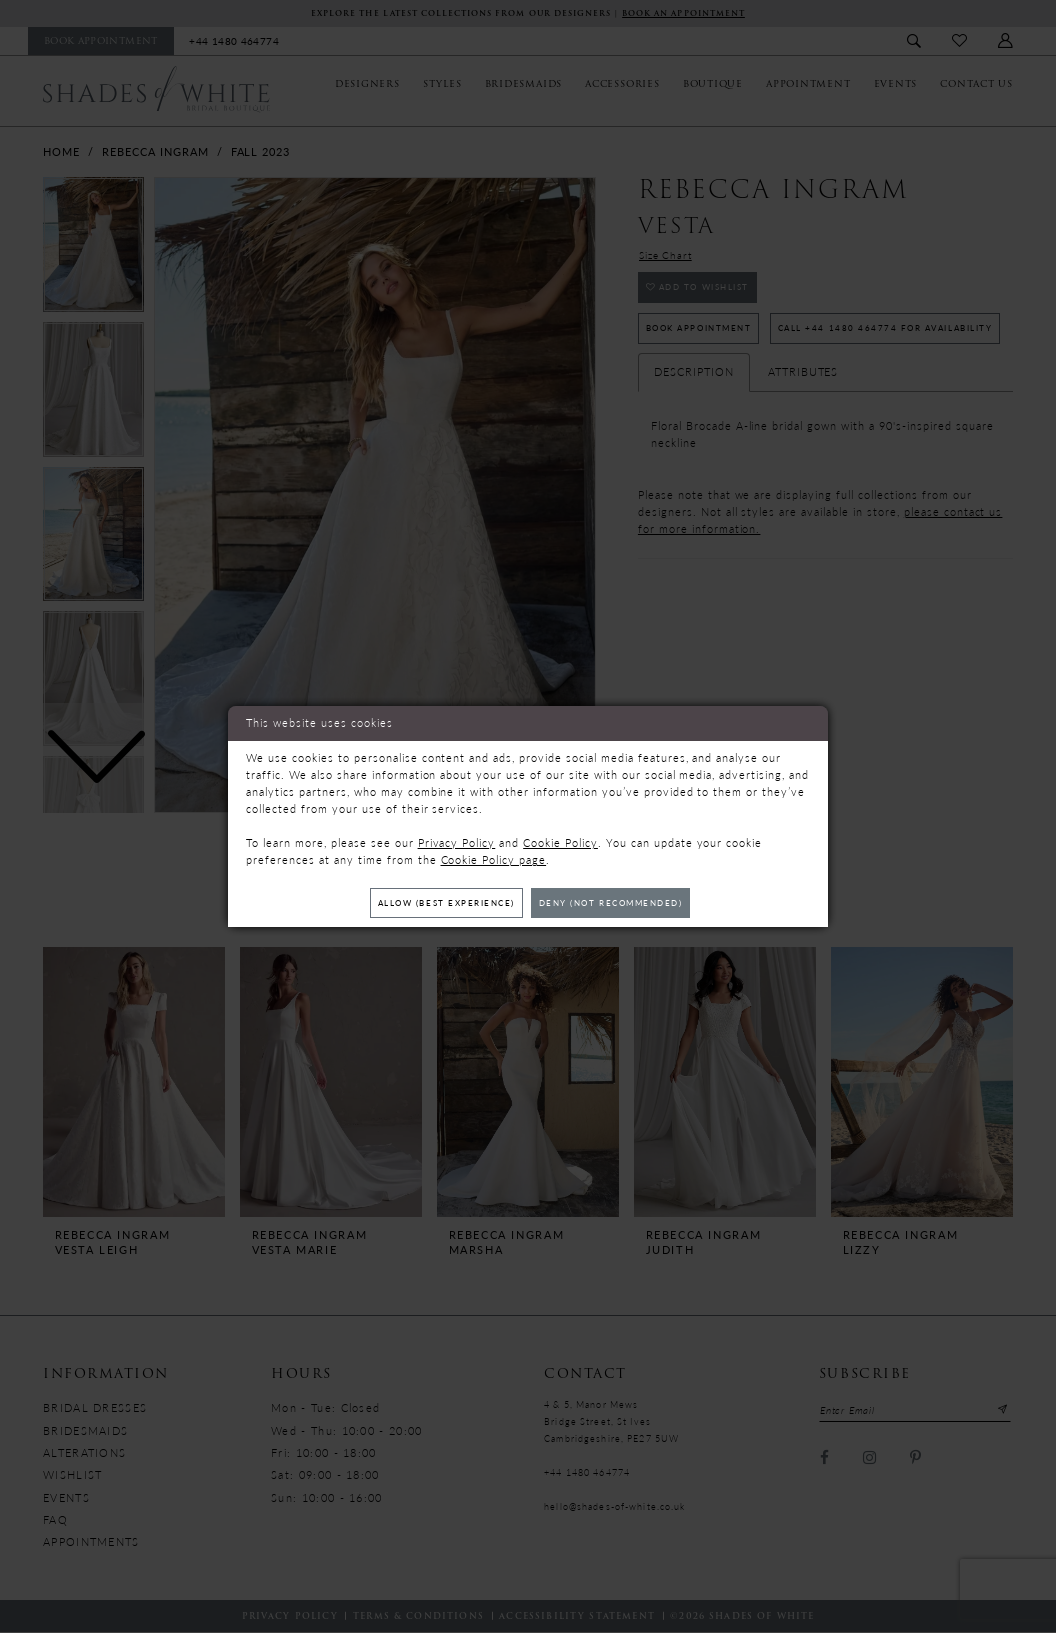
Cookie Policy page (494, 858)
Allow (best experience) (437, 902)
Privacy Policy (457, 841)
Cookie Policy (560, 841)
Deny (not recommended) (620, 902)
